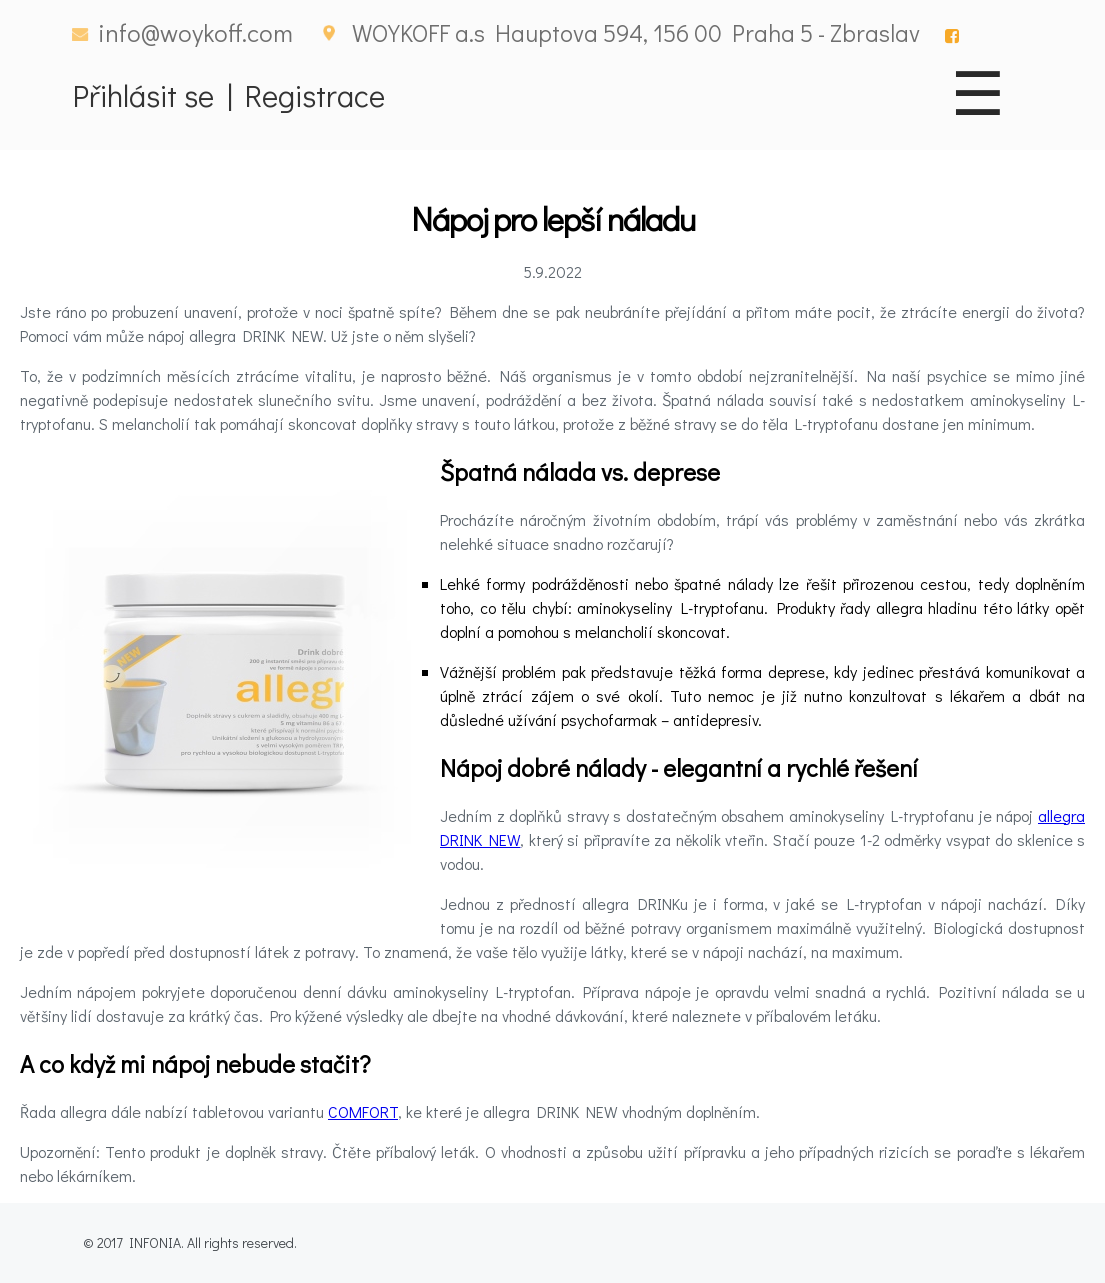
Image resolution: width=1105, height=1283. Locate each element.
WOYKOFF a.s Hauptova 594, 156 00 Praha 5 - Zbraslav (636, 32)
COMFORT (363, 1111)
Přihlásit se (143, 95)
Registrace (315, 95)
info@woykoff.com (195, 32)
